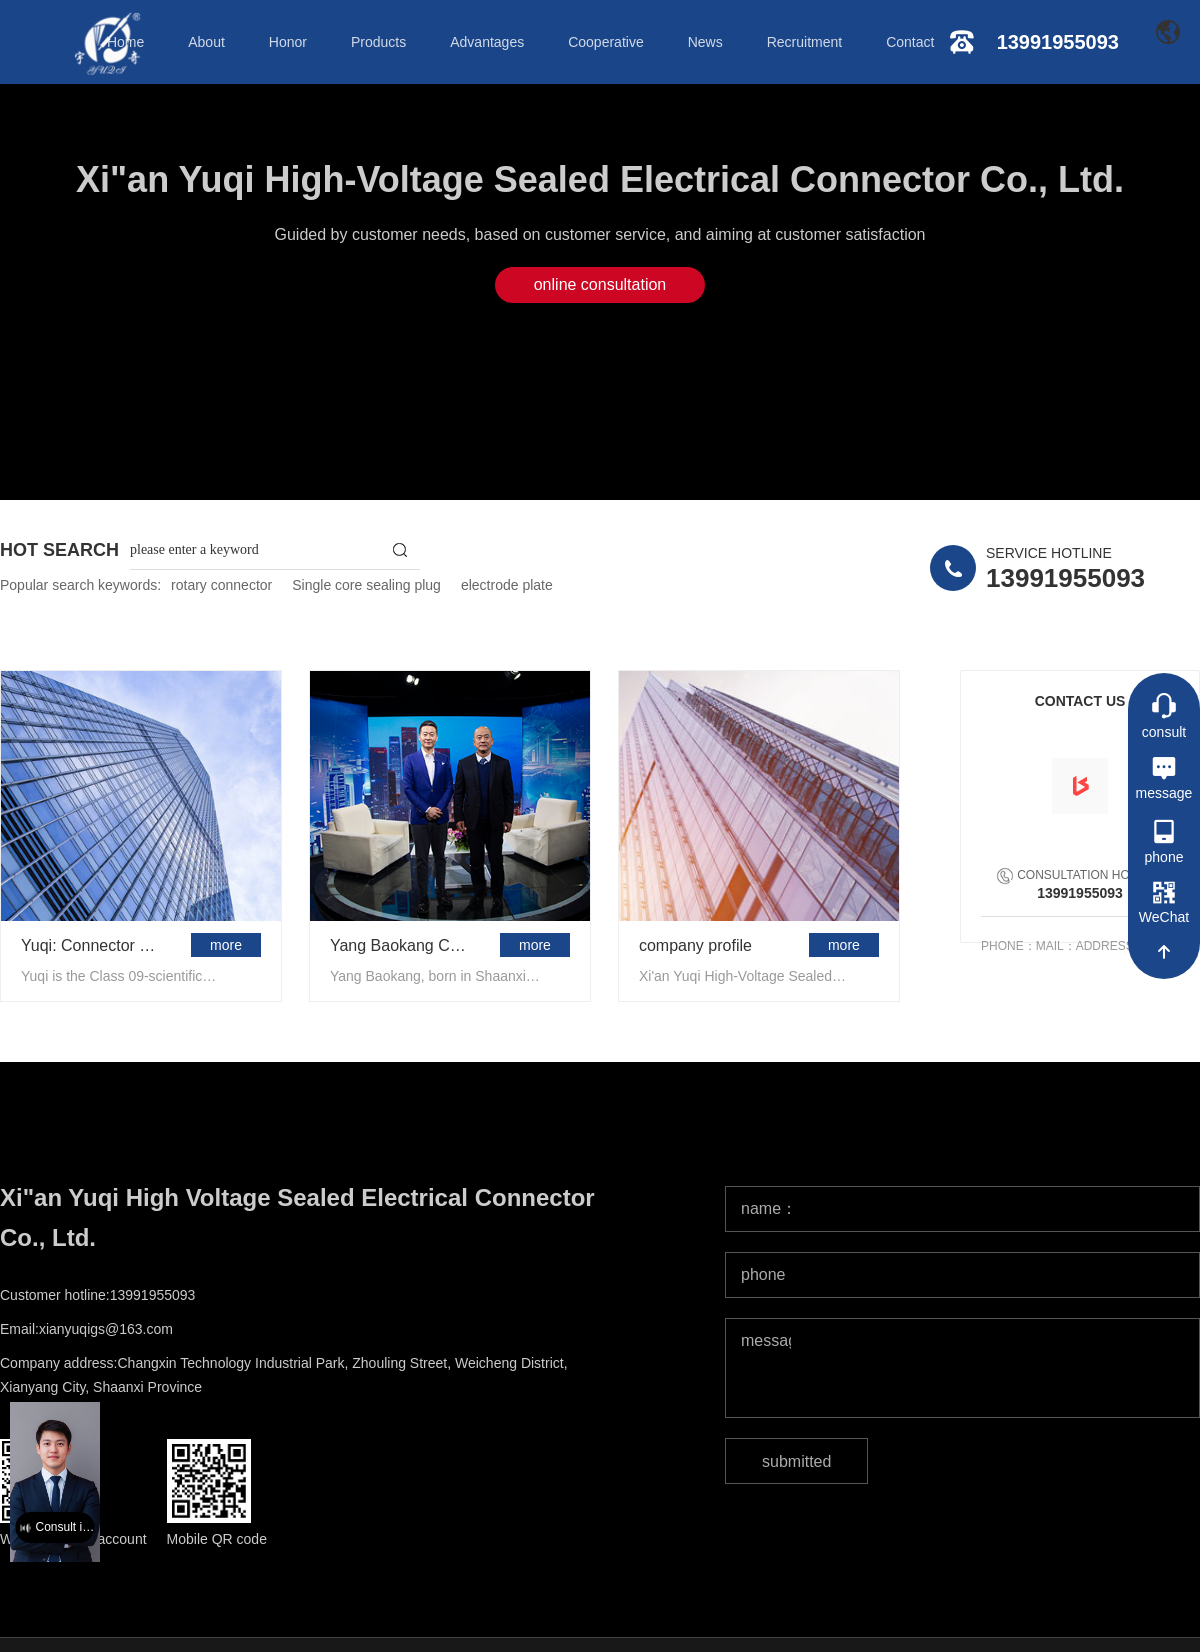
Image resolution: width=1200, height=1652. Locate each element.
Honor (288, 42)
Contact (910, 42)
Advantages (487, 42)
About (206, 42)
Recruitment (804, 42)
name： (766, 1208)
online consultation (600, 284)
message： (766, 1340)
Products (378, 42)
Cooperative (606, 42)
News (705, 42)
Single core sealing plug (366, 585)
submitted (796, 1461)
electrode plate (507, 585)
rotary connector (221, 585)
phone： (766, 1274)
